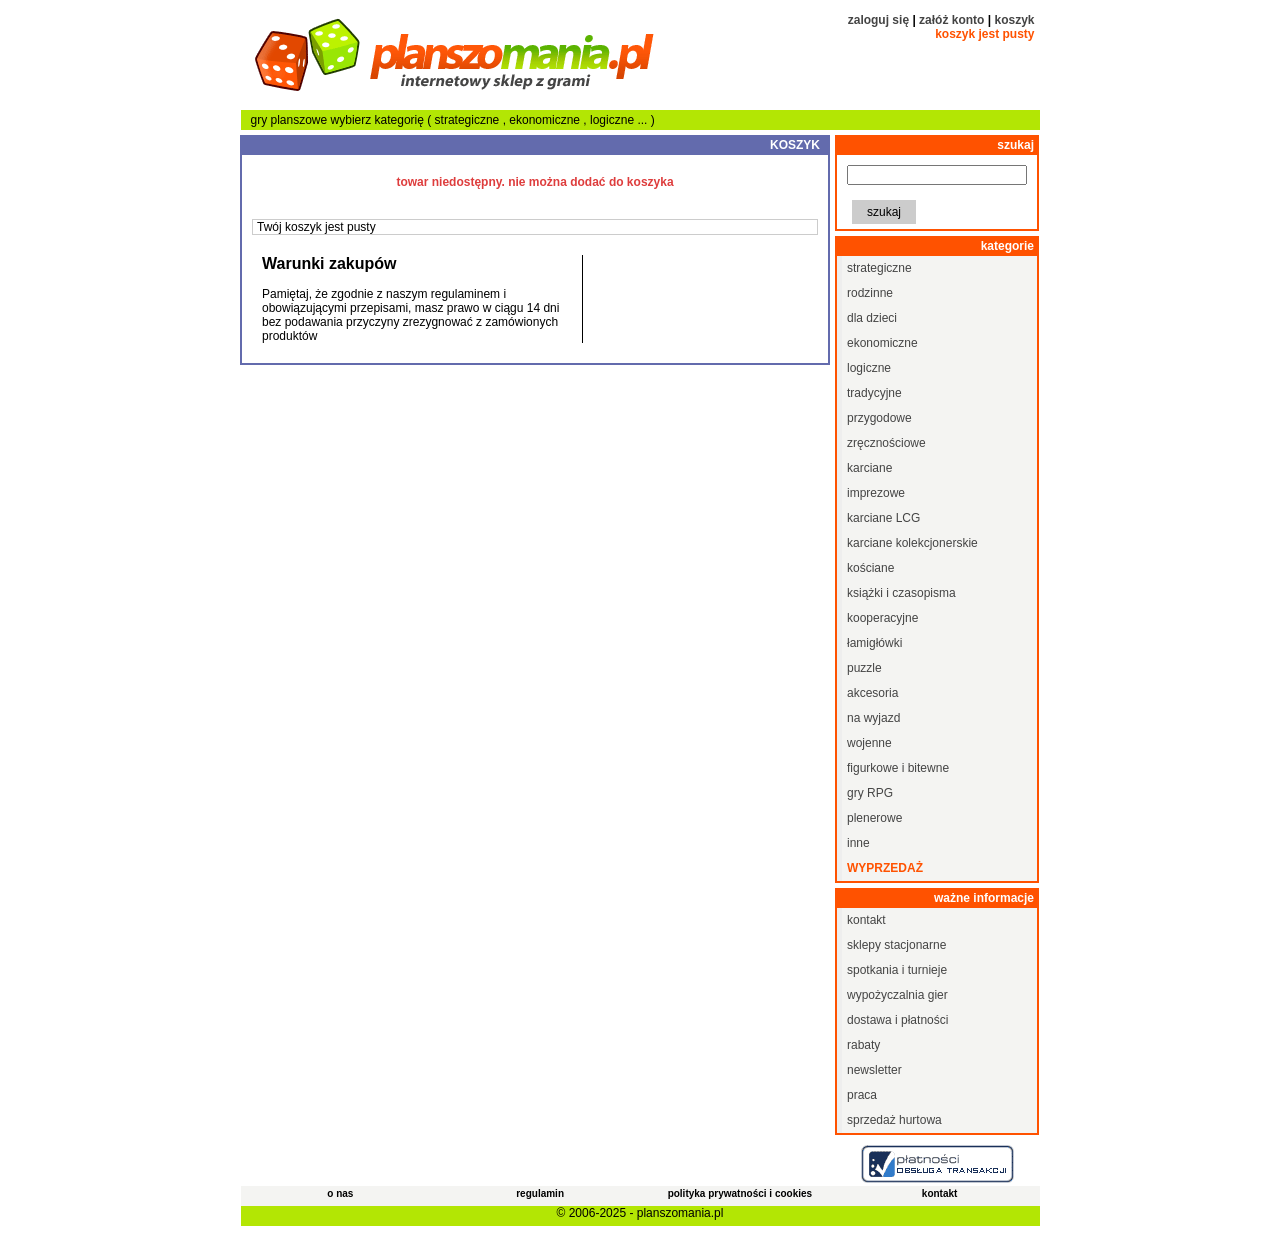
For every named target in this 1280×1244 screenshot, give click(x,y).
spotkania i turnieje (897, 970)
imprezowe (876, 493)
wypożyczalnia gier (897, 995)
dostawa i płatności (897, 1020)
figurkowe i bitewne (898, 768)
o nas (340, 1193)
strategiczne (469, 120)
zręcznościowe (886, 443)
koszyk (1014, 20)
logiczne (613, 120)
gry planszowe (289, 120)
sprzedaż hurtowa (894, 1120)
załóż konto (951, 20)
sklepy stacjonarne (896, 945)
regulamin (540, 1193)
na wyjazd (873, 718)
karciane (869, 468)
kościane (870, 568)
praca (862, 1095)
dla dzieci (872, 318)
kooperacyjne (882, 618)
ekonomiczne (546, 120)
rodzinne (870, 293)
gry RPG (870, 793)
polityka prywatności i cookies (740, 1193)
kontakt (866, 920)
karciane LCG (883, 518)
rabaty (863, 1045)
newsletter (874, 1070)
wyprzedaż (885, 868)
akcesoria (872, 693)
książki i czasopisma (901, 593)
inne (858, 843)
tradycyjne (874, 393)
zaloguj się (878, 20)
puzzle (864, 668)
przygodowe (879, 418)
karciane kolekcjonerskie (912, 543)
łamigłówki (874, 643)
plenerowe (874, 818)
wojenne (869, 743)
